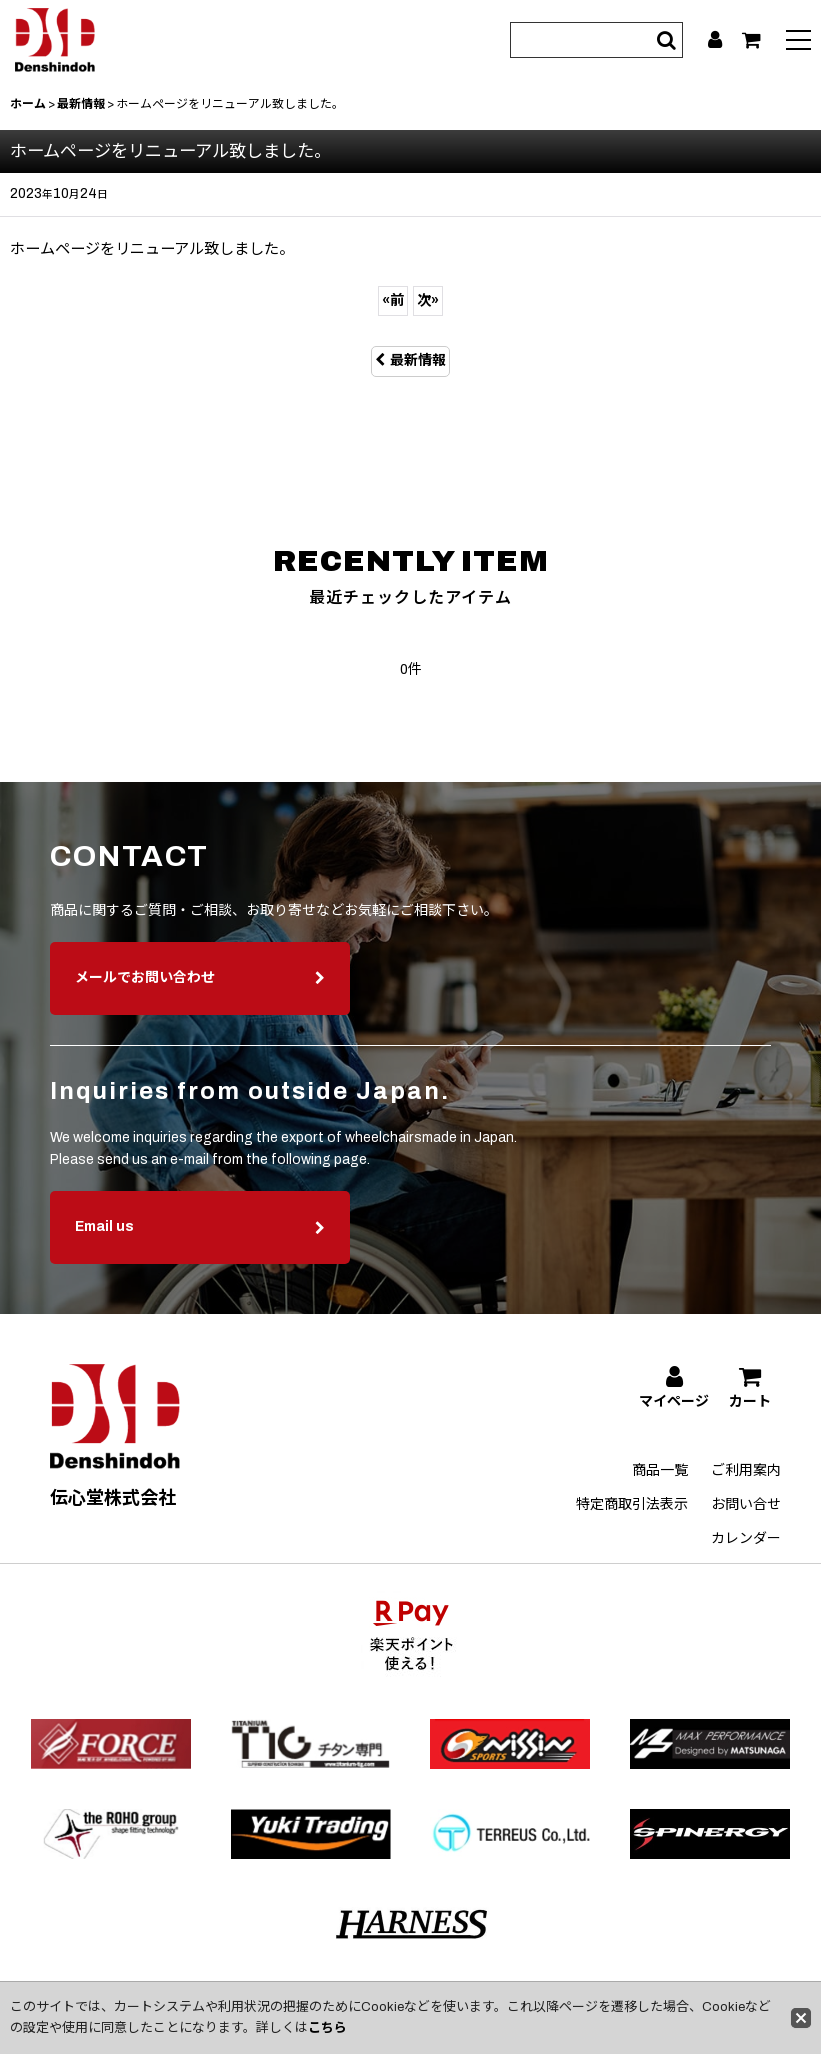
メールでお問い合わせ (200, 1010)
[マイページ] (715, 40)
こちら (327, 2028)
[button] (798, 42)
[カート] (751, 40)
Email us (200, 1259)
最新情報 (410, 360)
